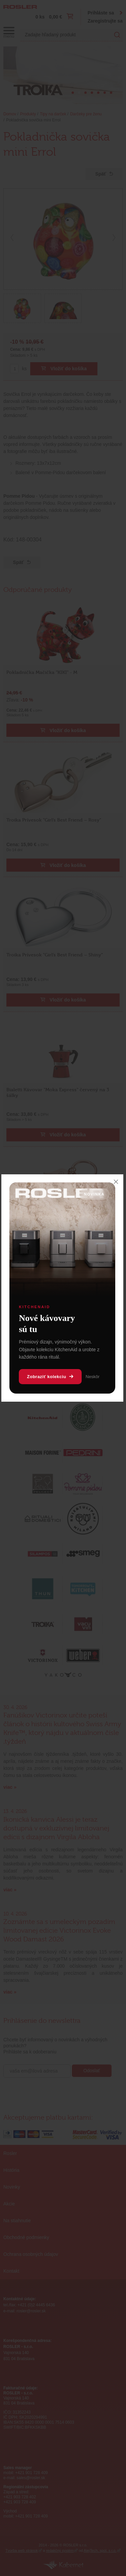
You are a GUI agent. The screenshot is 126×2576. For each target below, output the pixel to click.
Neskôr (92, 1376)
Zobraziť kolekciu (50, 1376)
